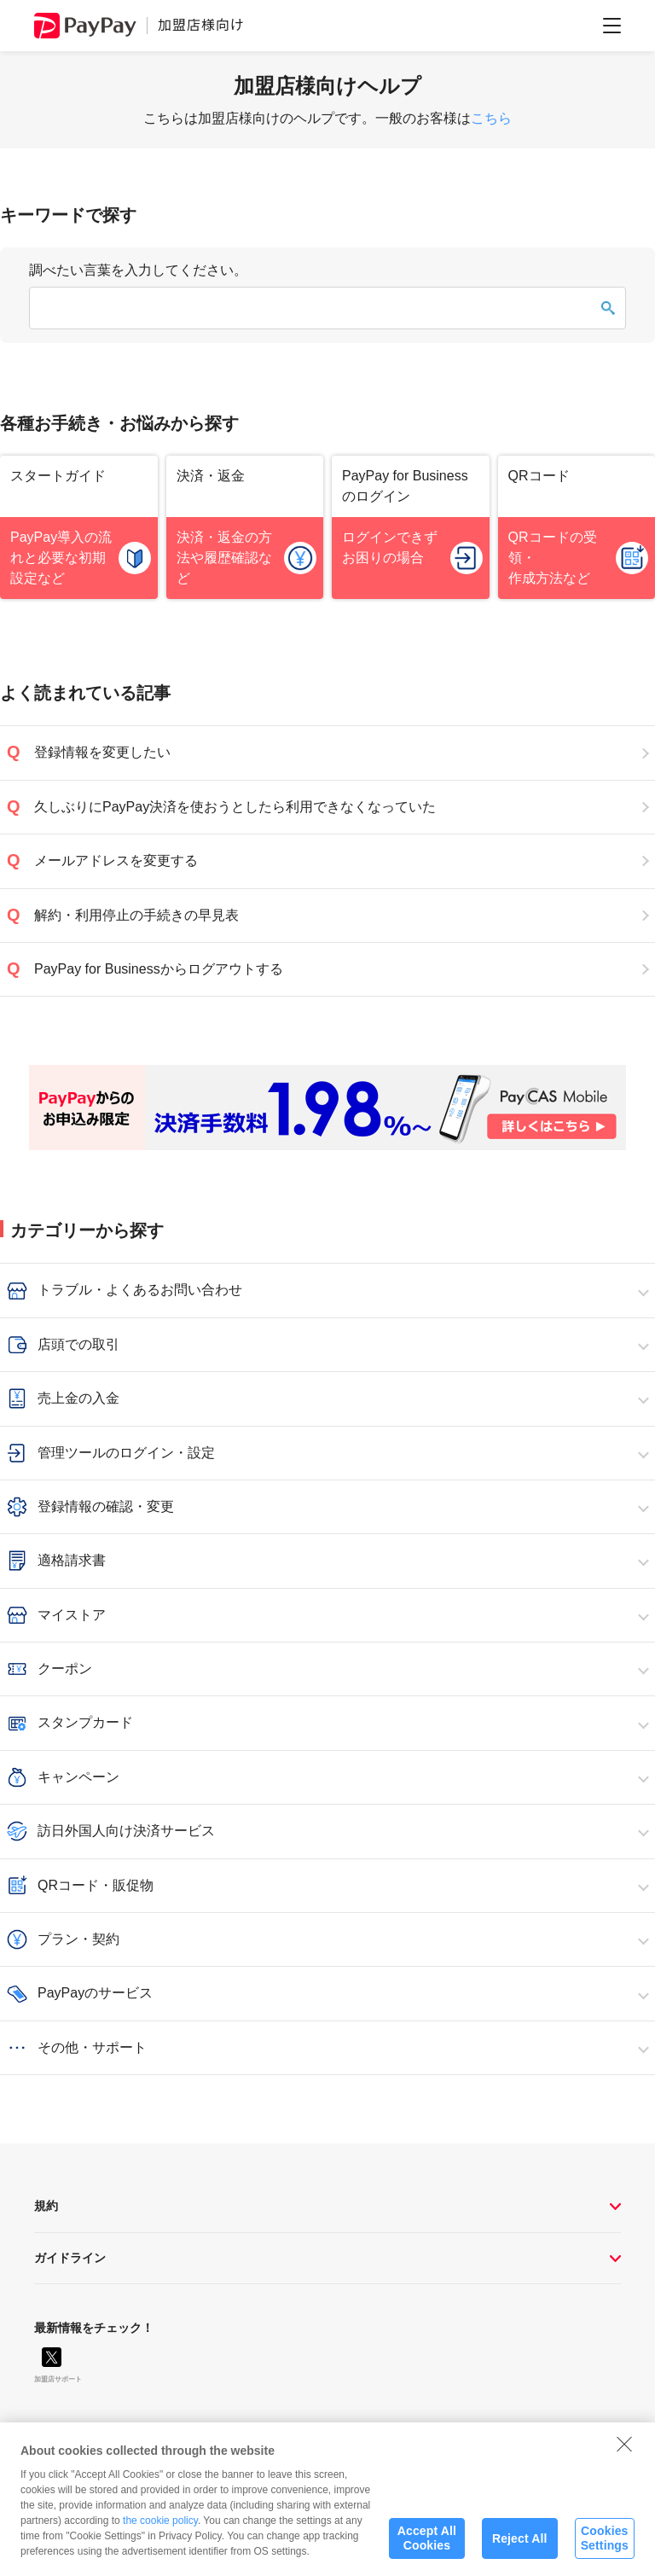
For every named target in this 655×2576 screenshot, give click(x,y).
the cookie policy (160, 2529)
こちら (491, 118)
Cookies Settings (605, 2546)
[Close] (624, 2452)
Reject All (520, 2547)
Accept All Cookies (426, 2546)
